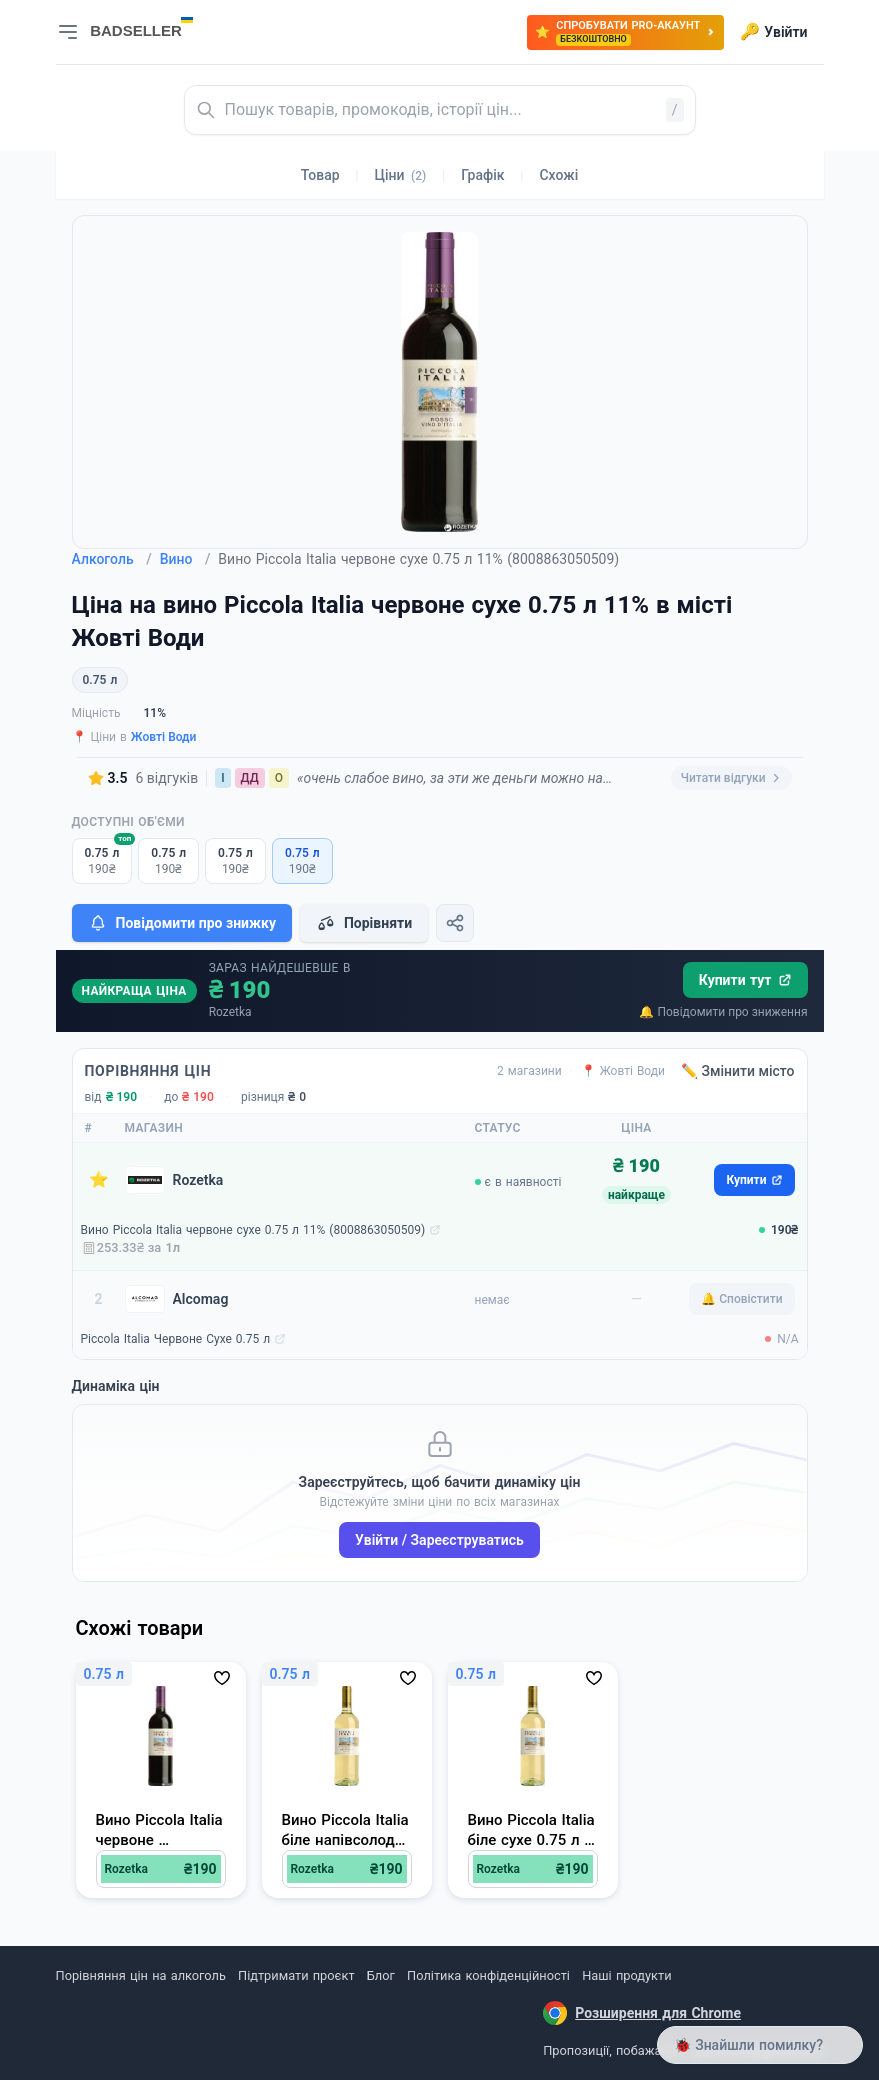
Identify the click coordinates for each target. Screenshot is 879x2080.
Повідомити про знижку (182, 923)
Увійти (773, 32)
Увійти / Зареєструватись (439, 1540)
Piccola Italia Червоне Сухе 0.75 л (176, 1339)
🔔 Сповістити (741, 1299)
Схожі (558, 175)
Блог (381, 1975)
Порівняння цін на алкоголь (141, 1975)
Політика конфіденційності (488, 1975)
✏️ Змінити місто (738, 1071)
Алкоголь (112, 559)
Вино (185, 559)
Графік (482, 175)
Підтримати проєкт (296, 1975)
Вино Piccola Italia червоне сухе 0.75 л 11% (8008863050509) (253, 1230)
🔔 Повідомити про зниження (723, 1012)
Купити (754, 1180)
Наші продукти (626, 1975)
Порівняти (364, 923)
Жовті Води (164, 737)
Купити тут (745, 980)
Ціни (401, 175)
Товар (320, 175)
